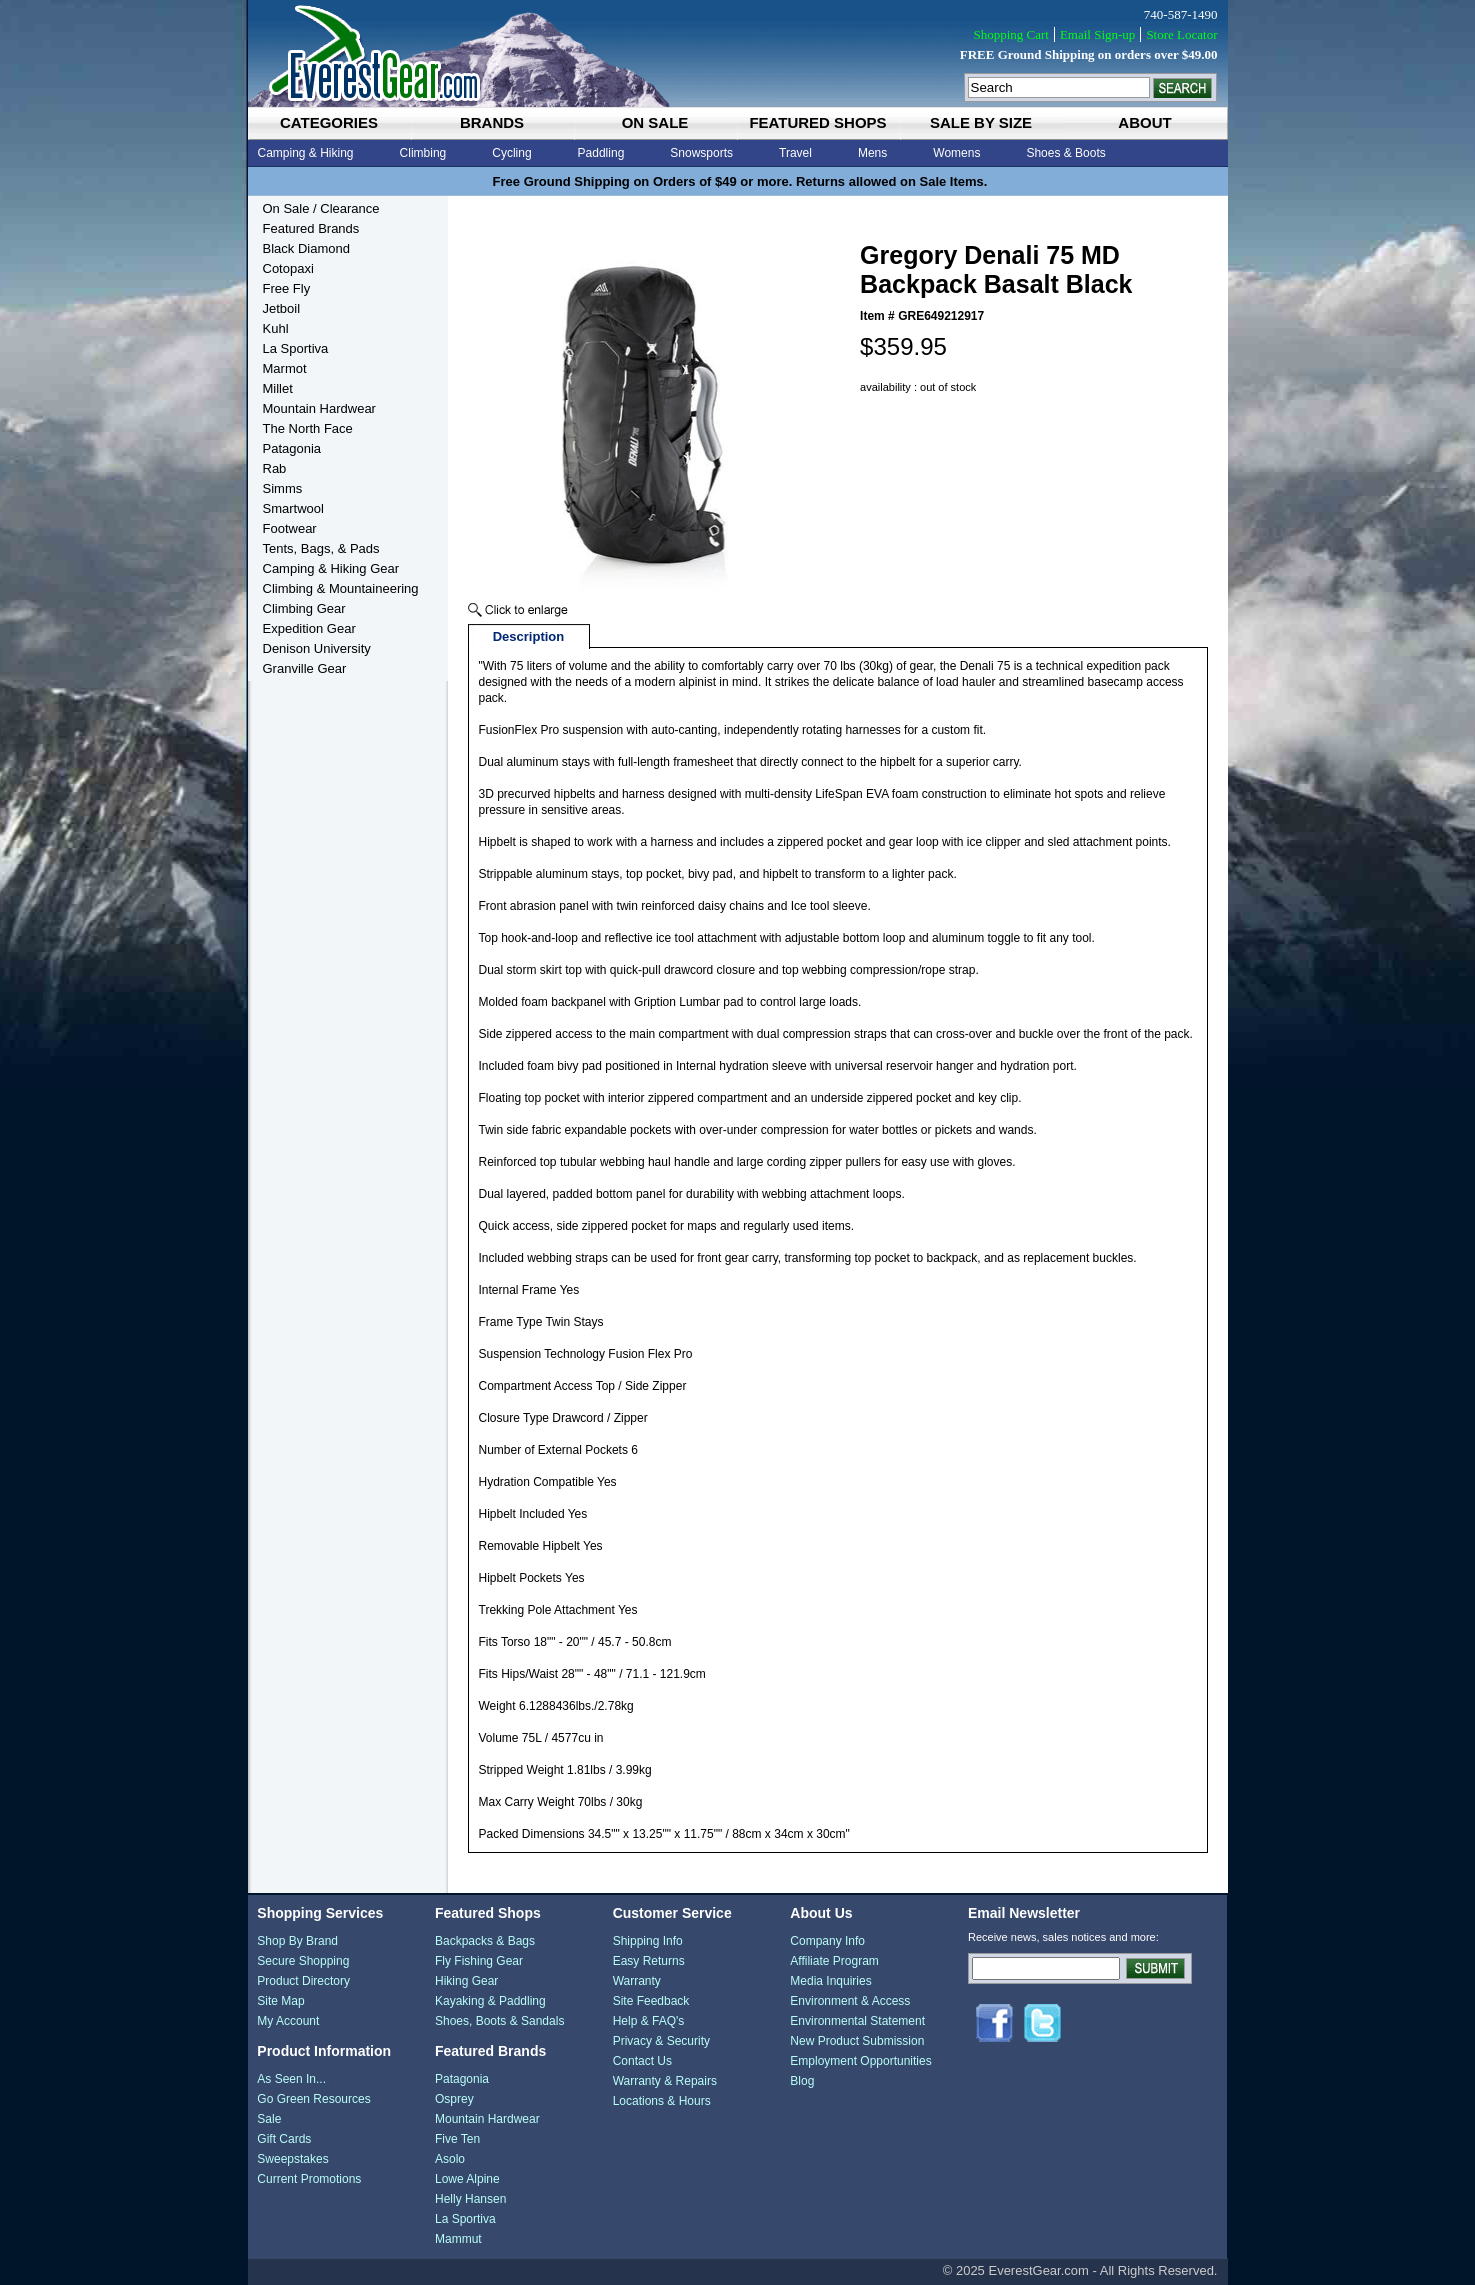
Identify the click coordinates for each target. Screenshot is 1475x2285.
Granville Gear (305, 668)
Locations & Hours (662, 2101)
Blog (802, 2081)
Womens (956, 153)
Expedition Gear (309, 628)
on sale (655, 122)
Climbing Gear (304, 608)
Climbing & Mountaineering (341, 588)
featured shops (817, 122)
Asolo (450, 2159)
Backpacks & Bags (485, 1941)
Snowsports (701, 153)
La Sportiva (296, 348)
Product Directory (303, 1981)
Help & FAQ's (649, 2021)
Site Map (280, 2001)
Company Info (827, 1941)
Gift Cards (284, 2139)
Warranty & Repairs (665, 2081)
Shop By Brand (297, 1941)
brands (492, 122)
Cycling (511, 153)
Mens (872, 153)
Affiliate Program (834, 1961)
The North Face (308, 428)
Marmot (285, 368)
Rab (275, 468)
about (1144, 122)
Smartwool (293, 508)
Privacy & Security (661, 2041)
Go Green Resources (313, 2099)
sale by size (981, 122)
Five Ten (457, 2139)
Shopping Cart (1010, 34)
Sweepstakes (292, 2159)
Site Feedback (651, 2001)
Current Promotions (309, 2179)
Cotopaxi (288, 268)
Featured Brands (311, 228)
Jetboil (282, 308)
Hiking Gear (466, 1981)
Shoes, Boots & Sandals (499, 2021)
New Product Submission (857, 2041)
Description (529, 636)
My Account (288, 2021)
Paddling (601, 153)
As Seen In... (291, 2079)
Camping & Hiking (306, 153)
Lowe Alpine (467, 2179)
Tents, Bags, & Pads (321, 548)
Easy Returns (649, 1961)
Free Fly (287, 288)
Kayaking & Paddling (490, 2001)
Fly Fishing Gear (479, 1961)
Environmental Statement (857, 2021)
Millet (278, 388)
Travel (795, 153)
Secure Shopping (303, 1961)
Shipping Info (648, 1941)
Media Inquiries (830, 1981)
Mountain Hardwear (319, 408)
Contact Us (642, 2061)
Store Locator (1181, 34)
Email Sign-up (1097, 34)
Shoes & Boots (1065, 153)
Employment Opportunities (860, 2061)
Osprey (454, 2099)
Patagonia (292, 448)
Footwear (290, 528)
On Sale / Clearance (321, 208)
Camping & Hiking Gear (331, 568)
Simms (283, 488)
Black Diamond (306, 248)
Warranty (637, 1981)
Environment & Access (850, 2001)
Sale (269, 2119)
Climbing (423, 153)
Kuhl (276, 328)
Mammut (458, 2239)
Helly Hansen (470, 2199)
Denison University (317, 648)
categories (329, 122)
